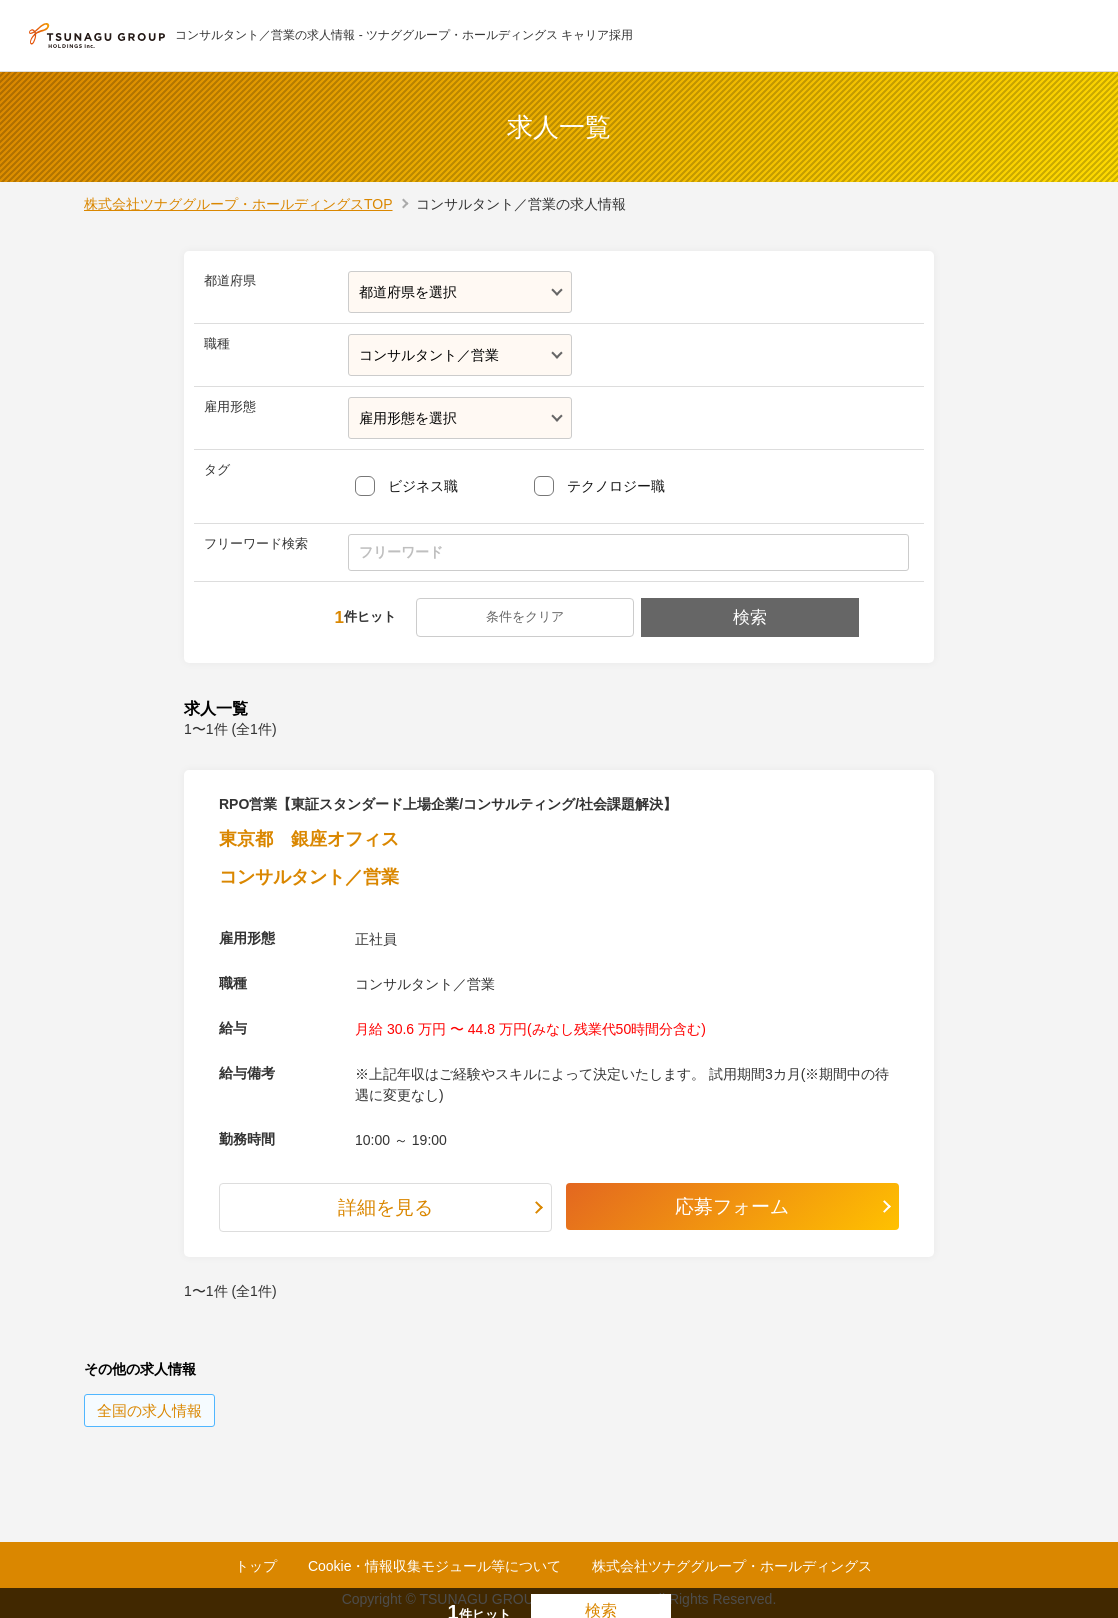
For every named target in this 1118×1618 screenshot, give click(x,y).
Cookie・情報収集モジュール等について (435, 1566)
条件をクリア (527, 616)
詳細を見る (386, 1208)
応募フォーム (733, 1207)
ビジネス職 (423, 486)
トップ (256, 1566)
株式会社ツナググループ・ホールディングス (732, 1566)
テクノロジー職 (616, 486)
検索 (748, 617)
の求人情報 (149, 1411)
